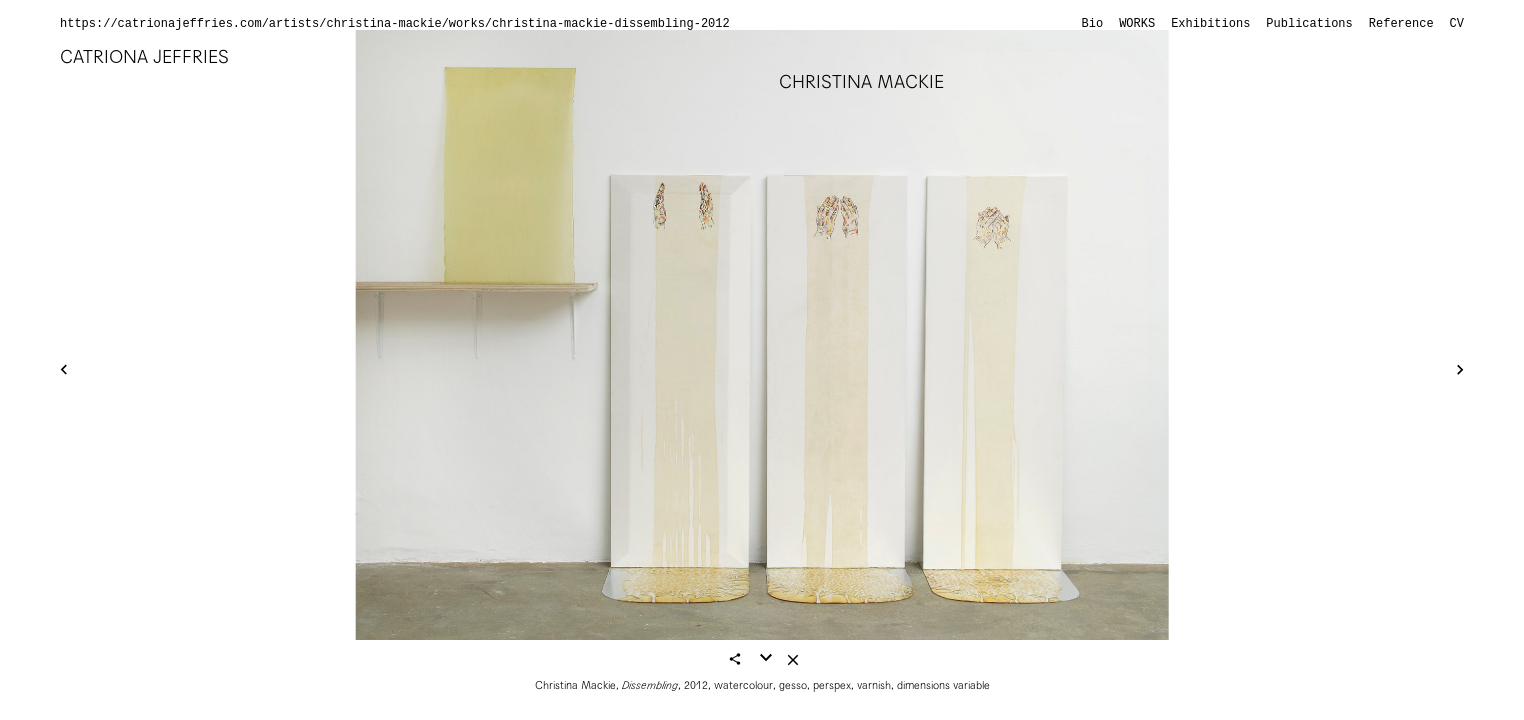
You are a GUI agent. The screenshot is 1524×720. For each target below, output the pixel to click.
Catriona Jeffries (144, 56)
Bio (1093, 24)
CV (1457, 24)
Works (1137, 24)
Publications (1309, 24)
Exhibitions (1210, 24)
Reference (1401, 24)
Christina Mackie (861, 81)
